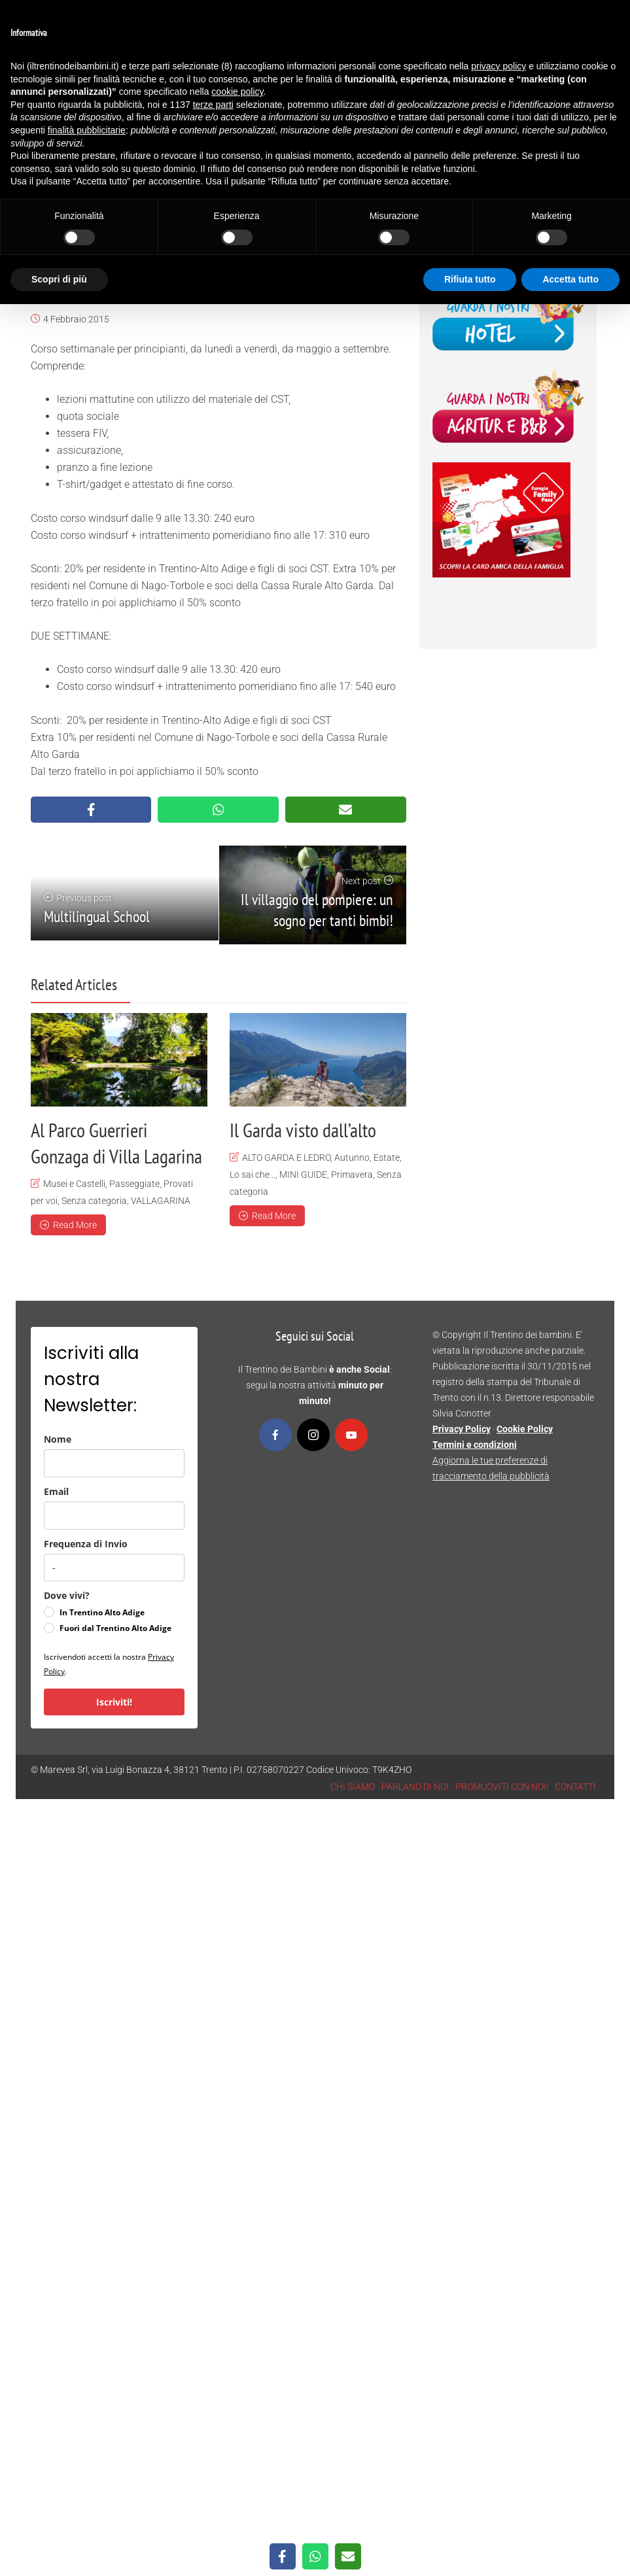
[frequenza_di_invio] (114, 1567)
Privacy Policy (461, 1429)
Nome (57, 1439)
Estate (387, 1157)
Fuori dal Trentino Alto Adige (115, 1628)
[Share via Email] (345, 810)
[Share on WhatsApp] (218, 810)
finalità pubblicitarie (87, 130)
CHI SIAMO (352, 1786)
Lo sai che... (252, 1174)
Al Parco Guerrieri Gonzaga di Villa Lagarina (116, 1143)
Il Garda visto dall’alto (303, 1129)
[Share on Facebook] (91, 810)
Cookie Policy (525, 1429)
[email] (114, 1516)
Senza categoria (94, 1200)
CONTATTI (575, 1786)
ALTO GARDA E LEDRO (286, 1157)
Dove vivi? (67, 1595)
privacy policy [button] (498, 66)
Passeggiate (134, 1183)
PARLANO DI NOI (415, 1786)
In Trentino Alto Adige (102, 1612)
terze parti (213, 104)
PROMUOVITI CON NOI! (501, 1786)
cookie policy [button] (237, 91)
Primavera (352, 1174)
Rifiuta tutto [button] (470, 279)
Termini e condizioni (474, 1444)
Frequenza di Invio (86, 1543)
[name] (114, 1463)
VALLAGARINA (160, 1200)
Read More (68, 1225)
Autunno (352, 1157)
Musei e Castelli (74, 1183)
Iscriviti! (114, 1702)
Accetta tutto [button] (570, 279)
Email (56, 1491)
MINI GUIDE (303, 1174)
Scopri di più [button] (59, 279)
